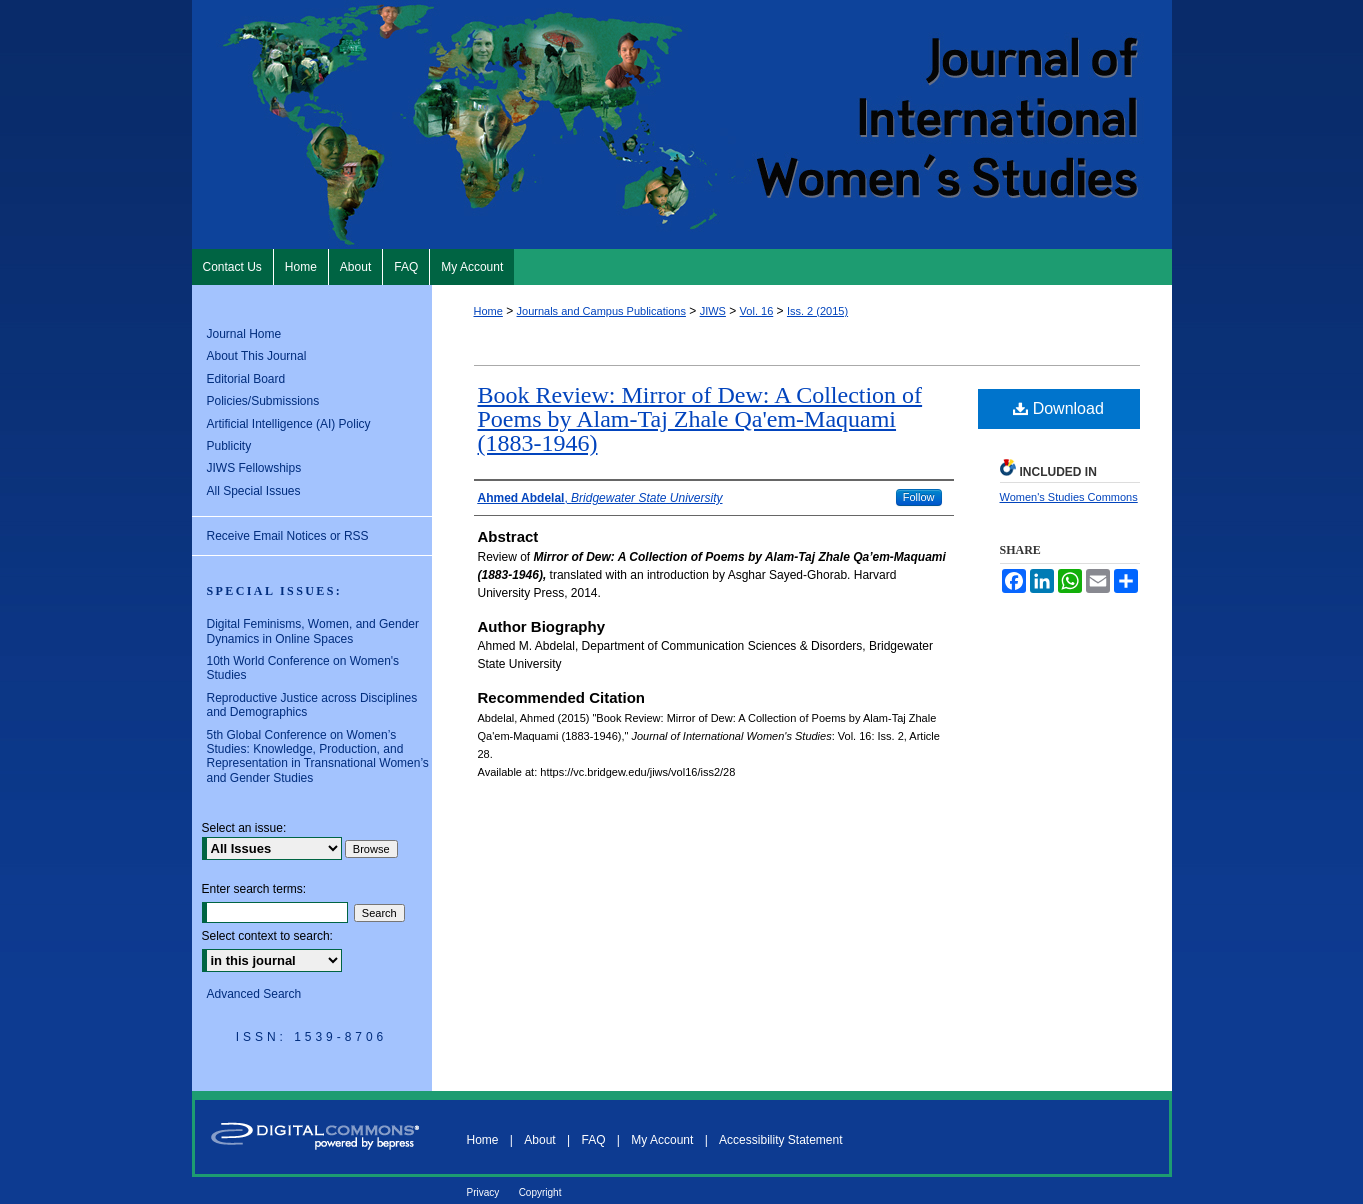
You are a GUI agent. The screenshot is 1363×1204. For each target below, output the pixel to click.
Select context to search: (267, 936)
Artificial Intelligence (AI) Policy (289, 424)
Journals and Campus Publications (601, 311)
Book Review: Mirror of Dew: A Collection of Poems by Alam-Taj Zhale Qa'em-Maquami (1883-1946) (700, 419)
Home (488, 311)
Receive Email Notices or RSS (288, 536)
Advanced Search (254, 994)
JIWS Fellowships (254, 468)
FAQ (593, 1140)
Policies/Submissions (263, 401)
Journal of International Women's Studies (682, 124)
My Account (662, 1140)
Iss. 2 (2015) (817, 311)
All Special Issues (254, 491)
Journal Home (244, 334)
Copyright (540, 1192)
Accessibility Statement (780, 1140)
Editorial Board (246, 379)
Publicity (229, 446)
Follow (919, 497)
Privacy (483, 1192)
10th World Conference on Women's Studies (303, 668)
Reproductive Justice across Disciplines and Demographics (312, 705)
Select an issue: (244, 828)
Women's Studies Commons (1069, 497)
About (539, 1140)
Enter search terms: (254, 889)
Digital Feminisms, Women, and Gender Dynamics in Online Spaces (313, 631)
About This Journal (257, 356)
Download (1058, 408)
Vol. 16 (757, 311)
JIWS (713, 311)
